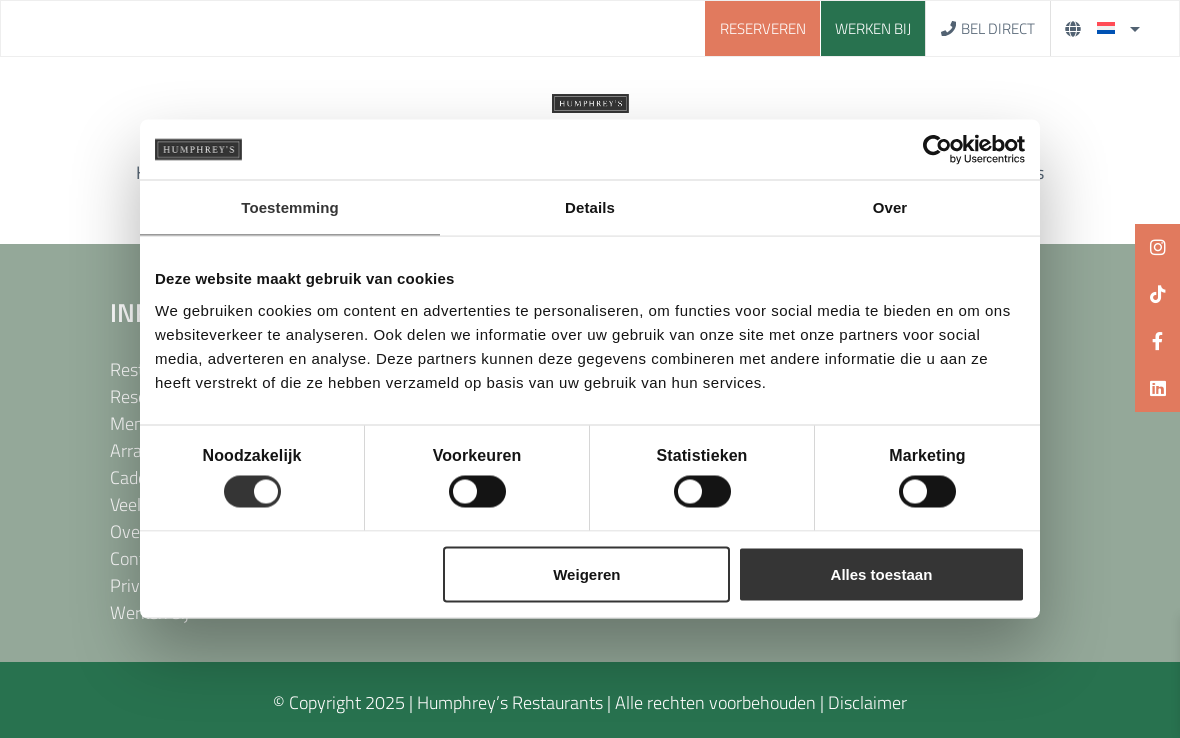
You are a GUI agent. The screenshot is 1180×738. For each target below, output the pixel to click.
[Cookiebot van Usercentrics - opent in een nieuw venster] (937, 150)
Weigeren (586, 573)
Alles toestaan (882, 573)
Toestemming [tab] (290, 207)
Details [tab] (590, 207)
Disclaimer (867, 702)
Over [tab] (890, 207)
